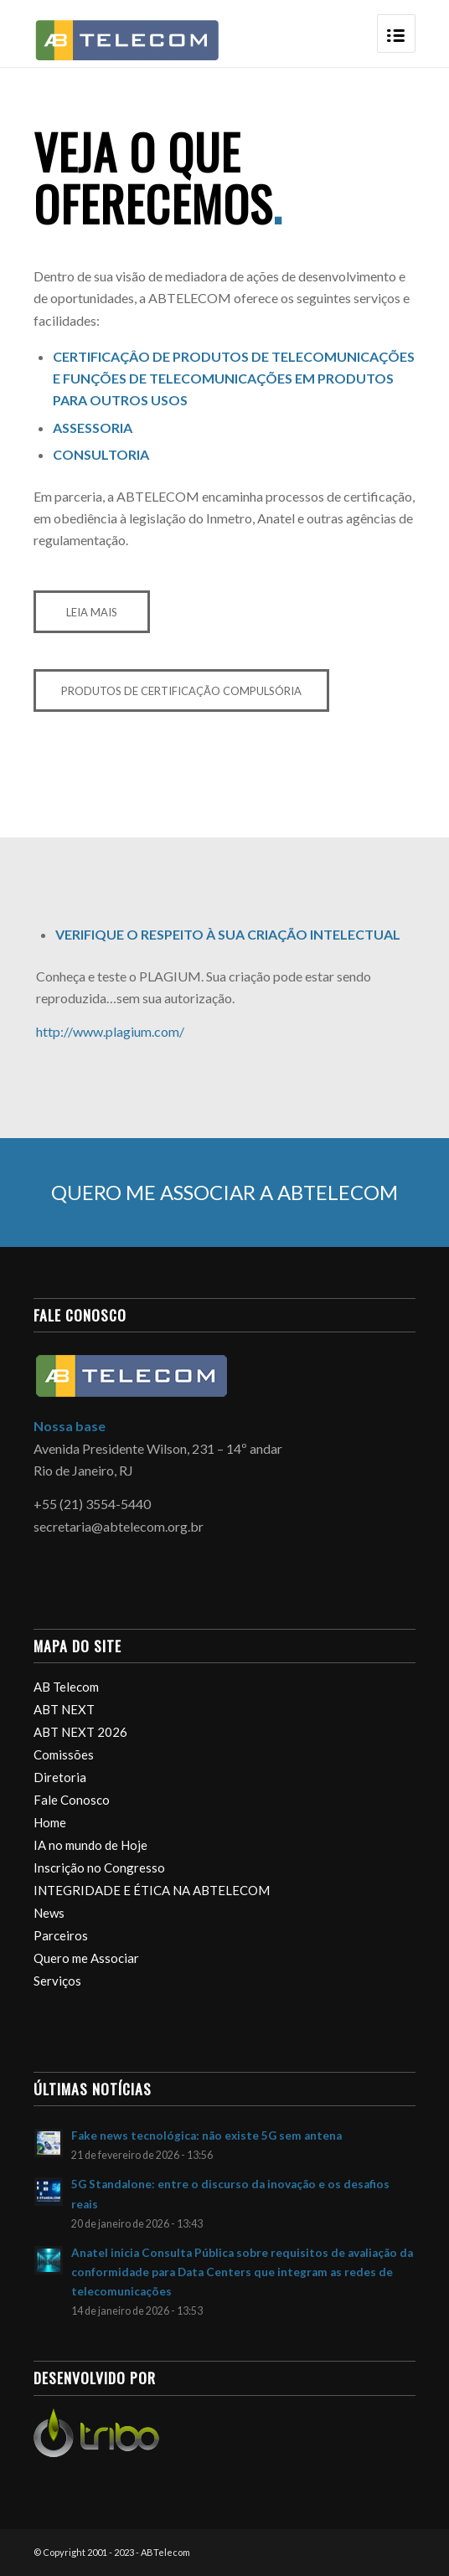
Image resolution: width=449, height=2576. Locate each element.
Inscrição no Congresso (99, 1867)
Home (50, 1822)
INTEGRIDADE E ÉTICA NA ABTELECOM (152, 1890)
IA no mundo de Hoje (90, 1844)
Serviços (57, 1980)
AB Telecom (66, 1686)
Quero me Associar (86, 1957)
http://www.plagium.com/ (110, 1031)
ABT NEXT (64, 1709)
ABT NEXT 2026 (80, 1731)
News (49, 1912)
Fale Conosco (72, 1799)
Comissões (64, 1754)
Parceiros (61, 1935)
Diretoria (60, 1777)
